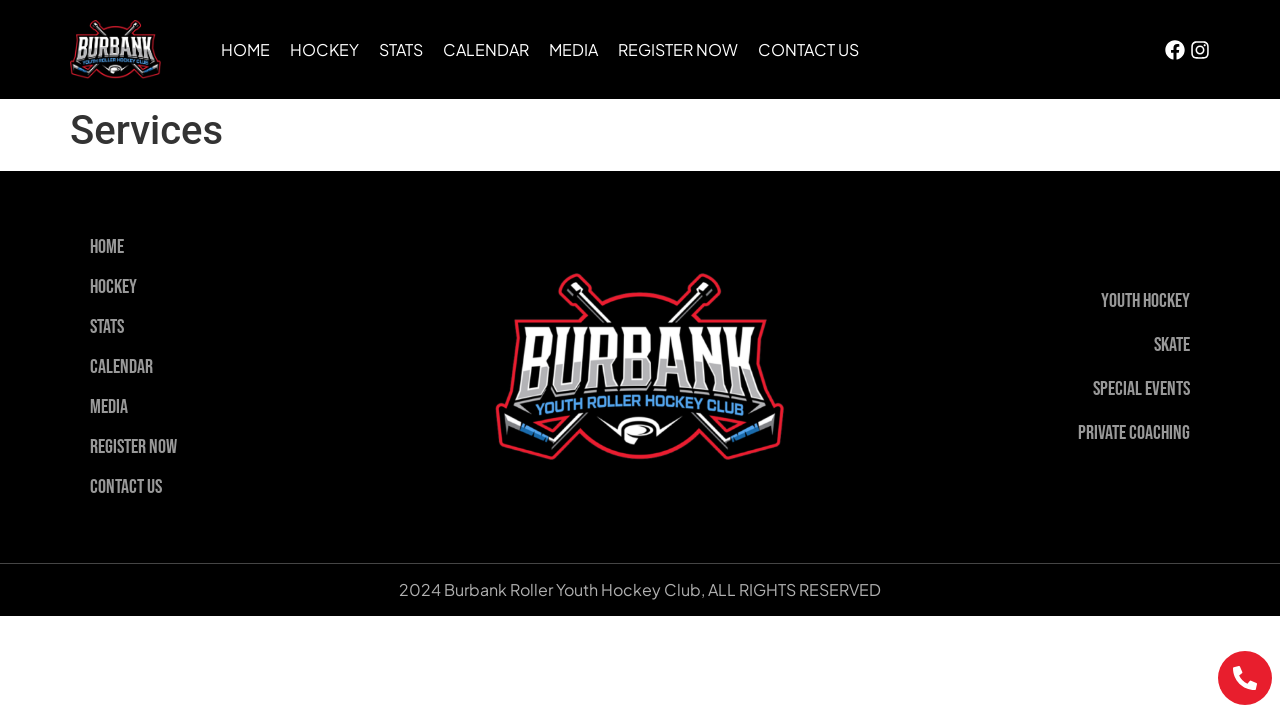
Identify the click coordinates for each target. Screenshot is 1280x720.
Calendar (486, 49)
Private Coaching (1134, 433)
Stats (401, 49)
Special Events (1141, 389)
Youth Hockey (1145, 301)
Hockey (324, 49)
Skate (1172, 345)
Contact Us (808, 49)
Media (573, 49)
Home (245, 49)
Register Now (678, 49)
